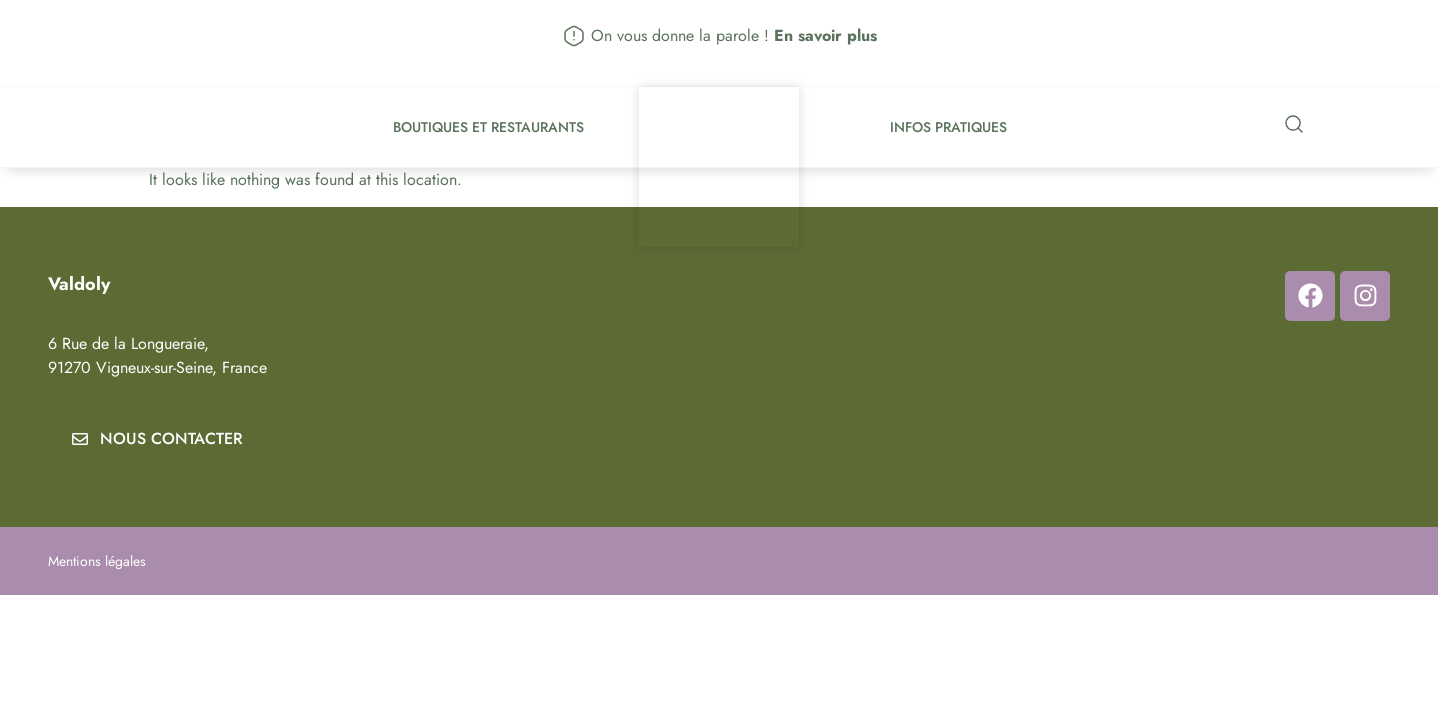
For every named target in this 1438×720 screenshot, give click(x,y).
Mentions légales (97, 561)
